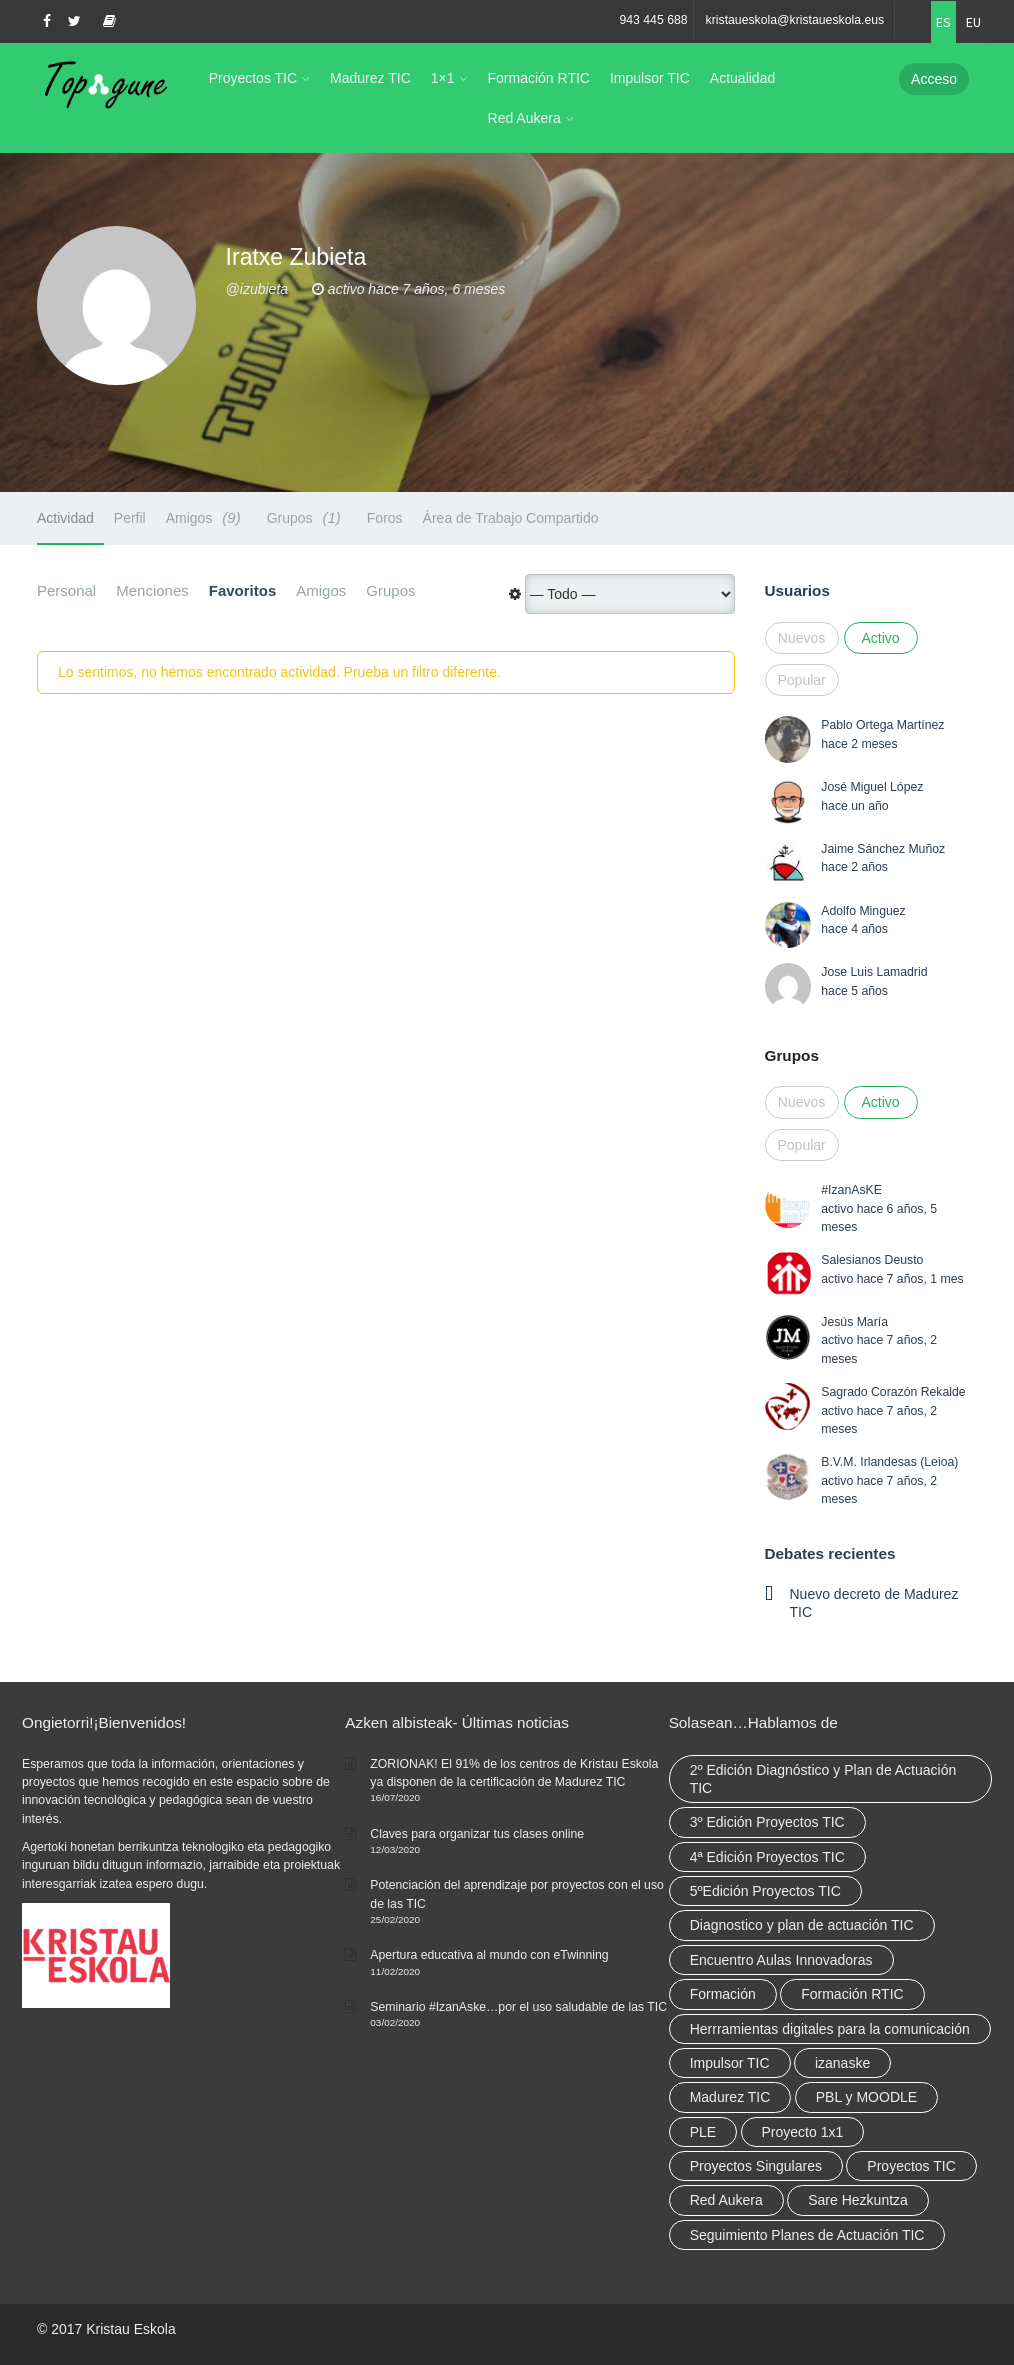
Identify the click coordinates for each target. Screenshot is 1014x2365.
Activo (880, 638)
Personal (66, 590)
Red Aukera (524, 118)
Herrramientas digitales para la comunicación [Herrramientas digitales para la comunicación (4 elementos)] (830, 2029)
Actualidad (742, 78)
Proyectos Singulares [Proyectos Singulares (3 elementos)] (756, 2166)
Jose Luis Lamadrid (874, 972)
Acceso (934, 79)
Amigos (206, 517)
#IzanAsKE (851, 1190)
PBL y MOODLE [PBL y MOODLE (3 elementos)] (866, 2097)
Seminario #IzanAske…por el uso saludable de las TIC (518, 2007)
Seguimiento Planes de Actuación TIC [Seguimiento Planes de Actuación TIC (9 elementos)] (807, 2235)
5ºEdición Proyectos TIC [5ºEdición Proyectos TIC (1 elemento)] (765, 1891)
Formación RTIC (539, 78)
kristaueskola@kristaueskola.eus (795, 20)
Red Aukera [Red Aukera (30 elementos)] (726, 2200)
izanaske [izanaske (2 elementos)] (842, 2063)
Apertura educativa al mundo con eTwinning (489, 1955)
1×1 (443, 78)
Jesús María (854, 1322)
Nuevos (801, 638)
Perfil (130, 518)
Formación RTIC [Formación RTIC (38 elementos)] (852, 1994)
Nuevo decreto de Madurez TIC (874, 1603)
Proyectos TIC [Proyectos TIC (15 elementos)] (911, 2166)
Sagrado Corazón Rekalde (893, 1392)
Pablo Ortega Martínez (882, 725)
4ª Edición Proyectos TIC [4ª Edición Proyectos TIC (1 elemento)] (767, 1857)
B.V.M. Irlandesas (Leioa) (889, 1462)
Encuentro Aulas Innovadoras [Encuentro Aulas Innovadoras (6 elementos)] (781, 1960)
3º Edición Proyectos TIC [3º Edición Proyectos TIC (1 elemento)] (767, 1822)
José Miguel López (872, 787)
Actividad (65, 518)
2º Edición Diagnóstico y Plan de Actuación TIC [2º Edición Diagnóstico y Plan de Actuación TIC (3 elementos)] (823, 1779)
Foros (385, 518)
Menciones (152, 590)
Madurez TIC (370, 78)
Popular (802, 680)
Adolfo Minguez (863, 911)
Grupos (307, 517)
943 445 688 (653, 20)
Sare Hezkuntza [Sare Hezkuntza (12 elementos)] (858, 2200)
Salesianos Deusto (872, 1260)
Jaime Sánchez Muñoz (883, 849)
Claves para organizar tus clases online (477, 1834)
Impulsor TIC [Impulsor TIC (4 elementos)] (730, 2063)
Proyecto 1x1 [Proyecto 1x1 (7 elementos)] (803, 2132)
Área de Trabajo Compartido (511, 518)
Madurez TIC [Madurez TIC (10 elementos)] (730, 2097)
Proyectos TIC (253, 78)
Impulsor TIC (650, 78)
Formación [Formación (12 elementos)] (723, 1994)
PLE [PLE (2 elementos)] (703, 2132)
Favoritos (243, 590)
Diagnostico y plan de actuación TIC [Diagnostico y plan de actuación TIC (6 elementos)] (802, 1925)
